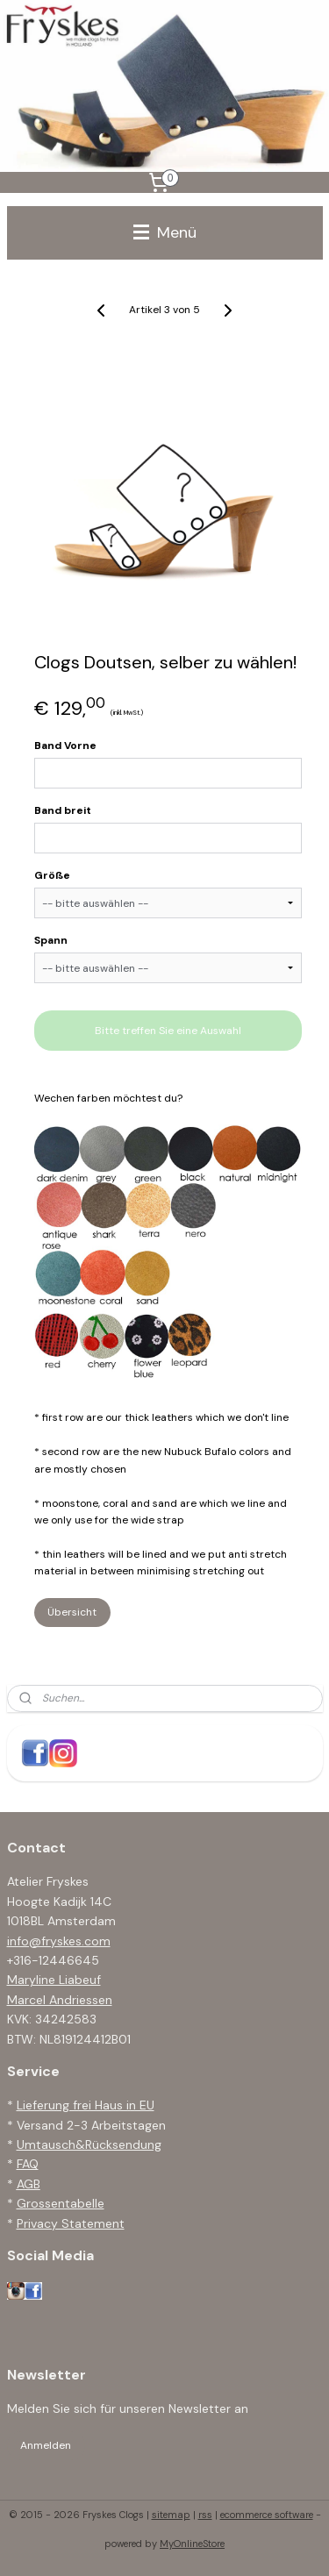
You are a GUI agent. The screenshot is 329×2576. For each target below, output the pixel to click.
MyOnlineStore (192, 2543)
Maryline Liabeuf (54, 1979)
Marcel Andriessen (59, 2000)
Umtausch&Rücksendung (89, 2144)
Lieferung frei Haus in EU (85, 2105)
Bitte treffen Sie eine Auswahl (168, 1031)
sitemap (171, 2514)
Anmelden (45, 2445)
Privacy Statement (71, 2223)
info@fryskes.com (59, 1941)
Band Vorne (65, 746)
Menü (165, 232)
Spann (51, 940)
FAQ (28, 2164)
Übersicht (72, 1612)
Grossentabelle (60, 2203)
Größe (52, 875)
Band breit (62, 810)
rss (205, 2514)
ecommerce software (266, 2514)
